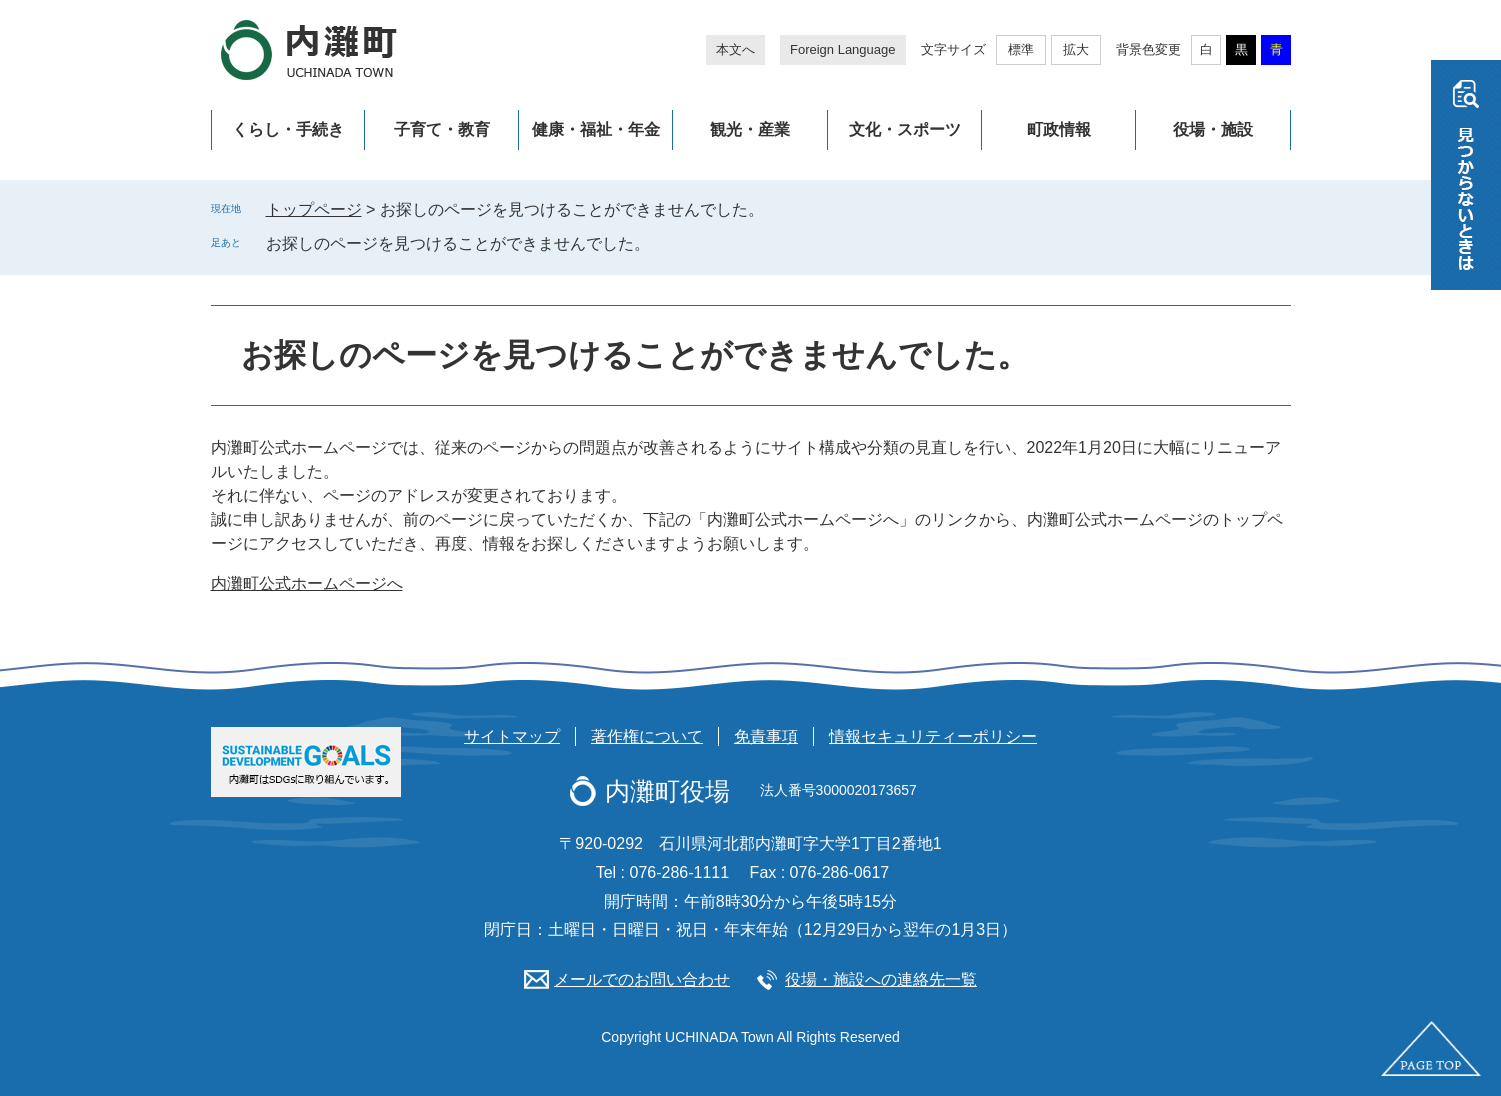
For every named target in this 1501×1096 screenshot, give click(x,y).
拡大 (1076, 49)
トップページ (314, 209)
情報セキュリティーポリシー (933, 736)
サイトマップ (512, 736)
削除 (664, 243)
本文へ (735, 49)
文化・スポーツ (905, 129)
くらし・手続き (288, 129)
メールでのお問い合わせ (642, 979)
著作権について (647, 736)
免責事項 (766, 736)
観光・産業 (750, 129)
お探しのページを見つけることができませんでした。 (458, 243)
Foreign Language (843, 49)
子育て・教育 (442, 129)
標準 (1021, 49)
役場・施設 (1213, 129)
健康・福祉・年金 (596, 129)
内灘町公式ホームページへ (307, 583)
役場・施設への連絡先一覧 (881, 979)
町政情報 (1059, 129)
